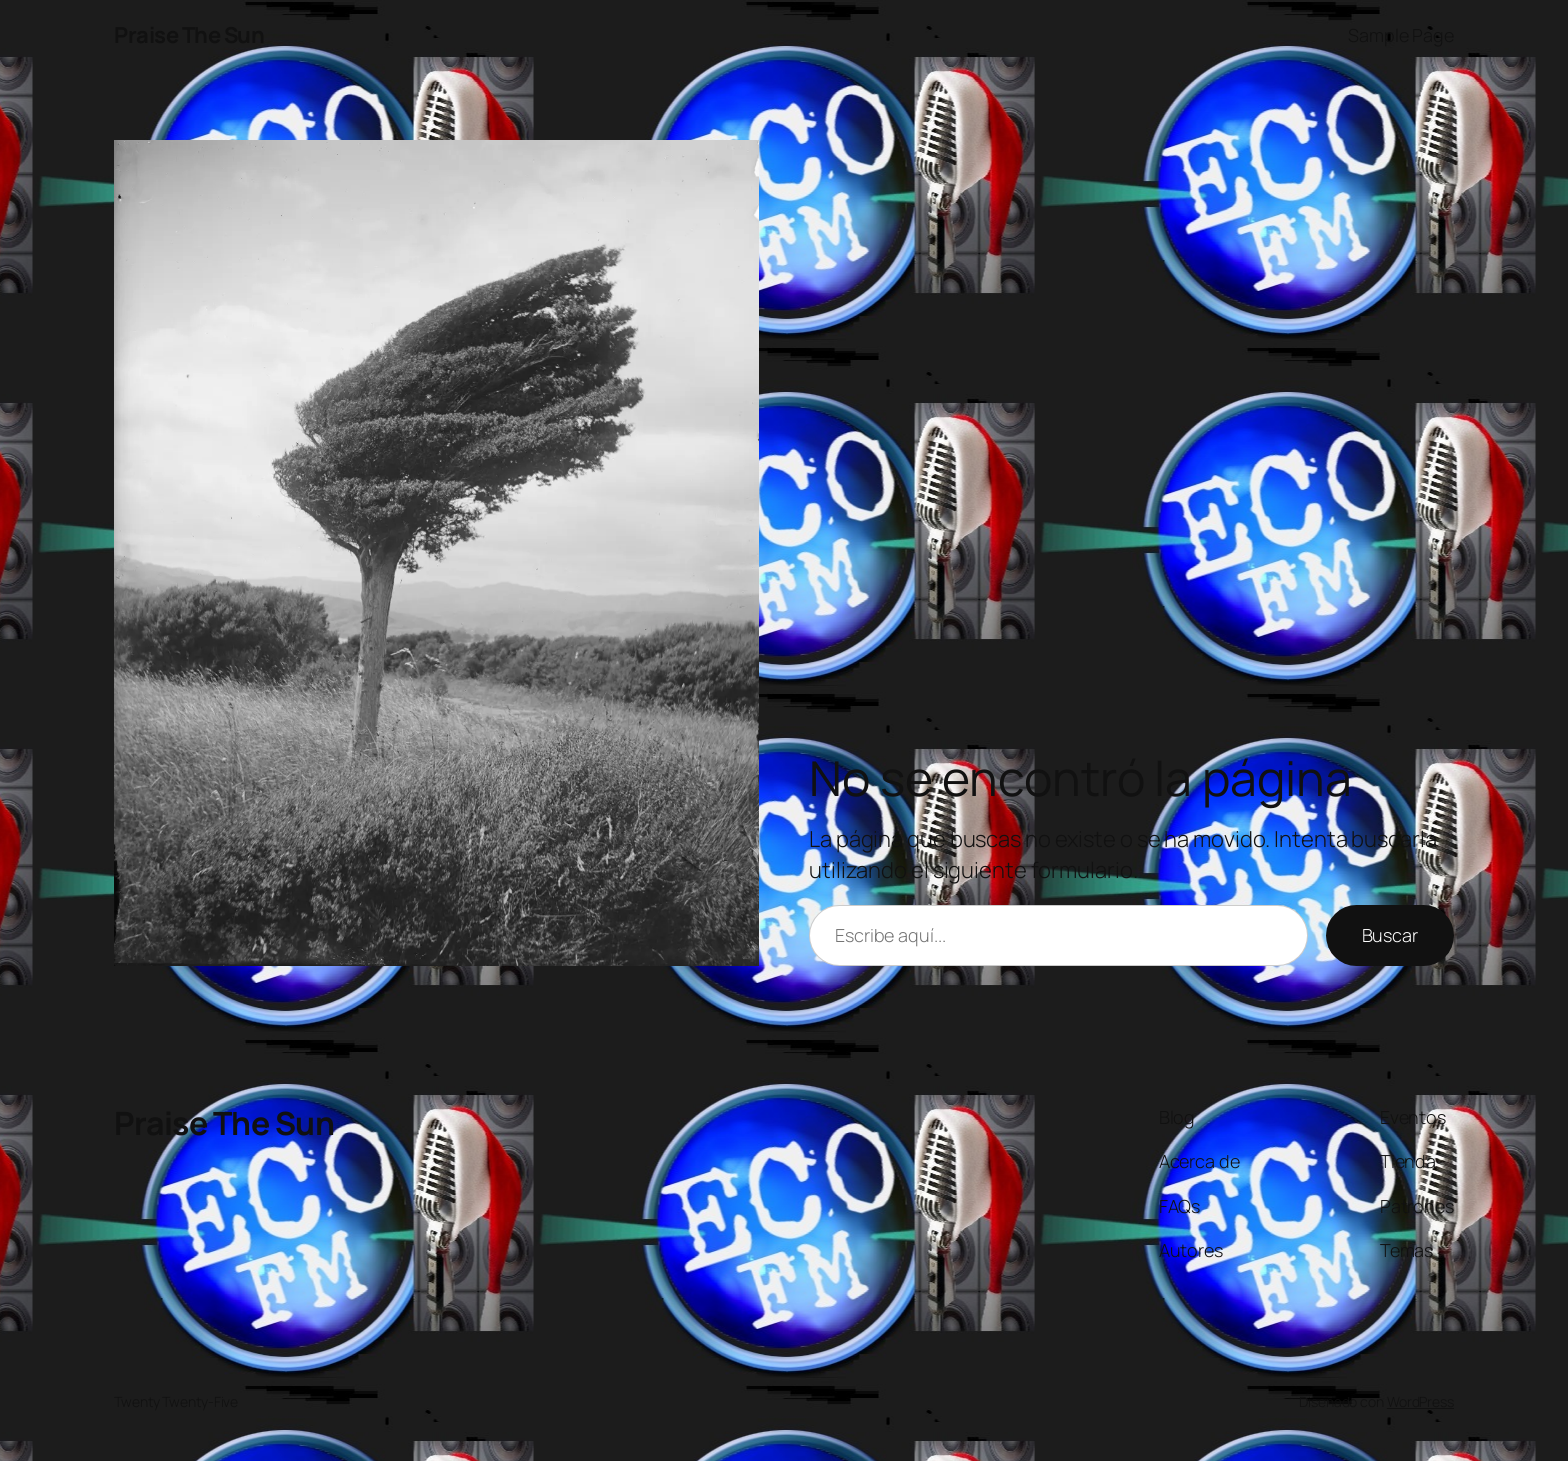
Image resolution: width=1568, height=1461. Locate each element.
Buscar (1390, 935)
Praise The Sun (189, 35)
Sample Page (1401, 35)
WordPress (1420, 1401)
